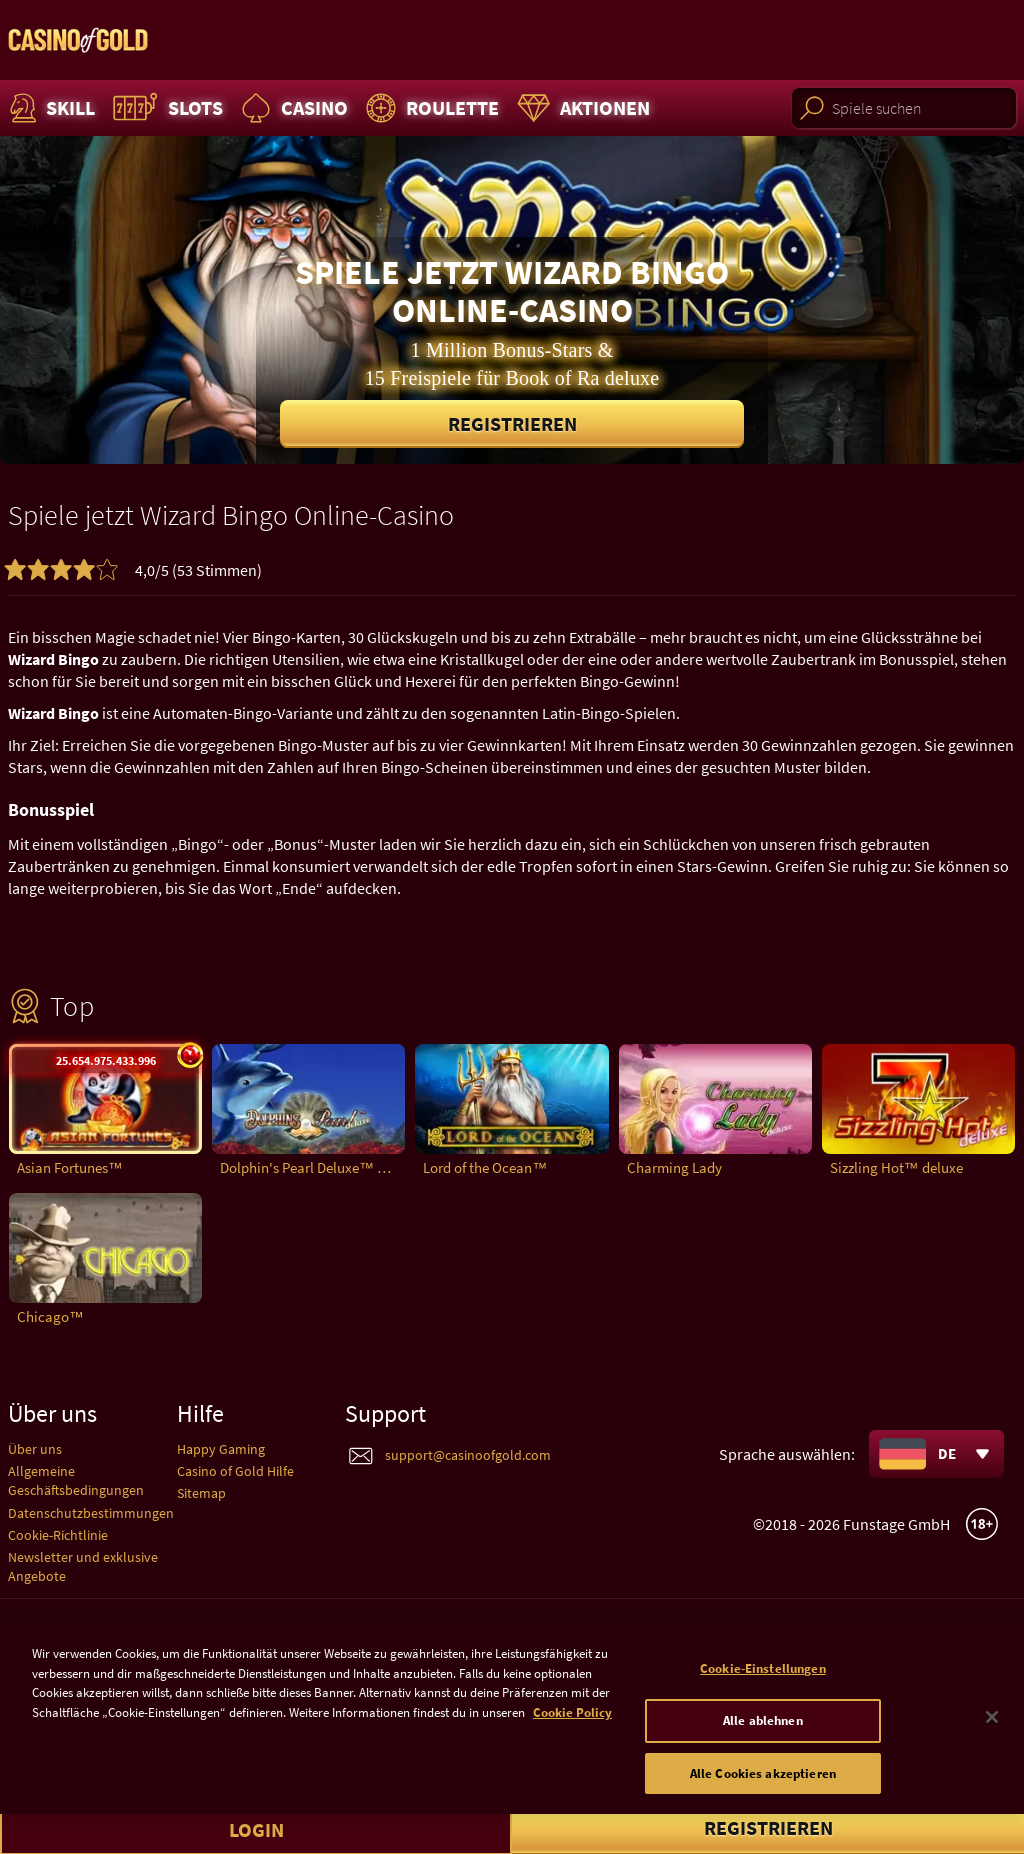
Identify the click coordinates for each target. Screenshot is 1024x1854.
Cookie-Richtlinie (58, 1535)
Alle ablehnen (763, 1735)
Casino (292, 108)
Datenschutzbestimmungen (91, 1513)
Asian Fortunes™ (70, 1167)
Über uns (35, 1449)
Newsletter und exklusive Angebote (83, 1566)
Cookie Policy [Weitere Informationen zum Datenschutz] (572, 1727)
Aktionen (581, 108)
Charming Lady (674, 1167)
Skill (50, 108)
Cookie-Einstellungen (763, 1683)
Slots (165, 108)
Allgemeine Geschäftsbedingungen (76, 1480)
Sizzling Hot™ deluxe (896, 1167)
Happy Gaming (221, 1449)
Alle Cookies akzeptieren (763, 1787)
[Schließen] (992, 1732)
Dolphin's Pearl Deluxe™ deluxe (312, 1167)
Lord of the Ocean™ (485, 1167)
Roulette (430, 108)
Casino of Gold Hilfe (235, 1471)
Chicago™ (50, 1316)
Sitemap (201, 1493)
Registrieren (512, 423)
